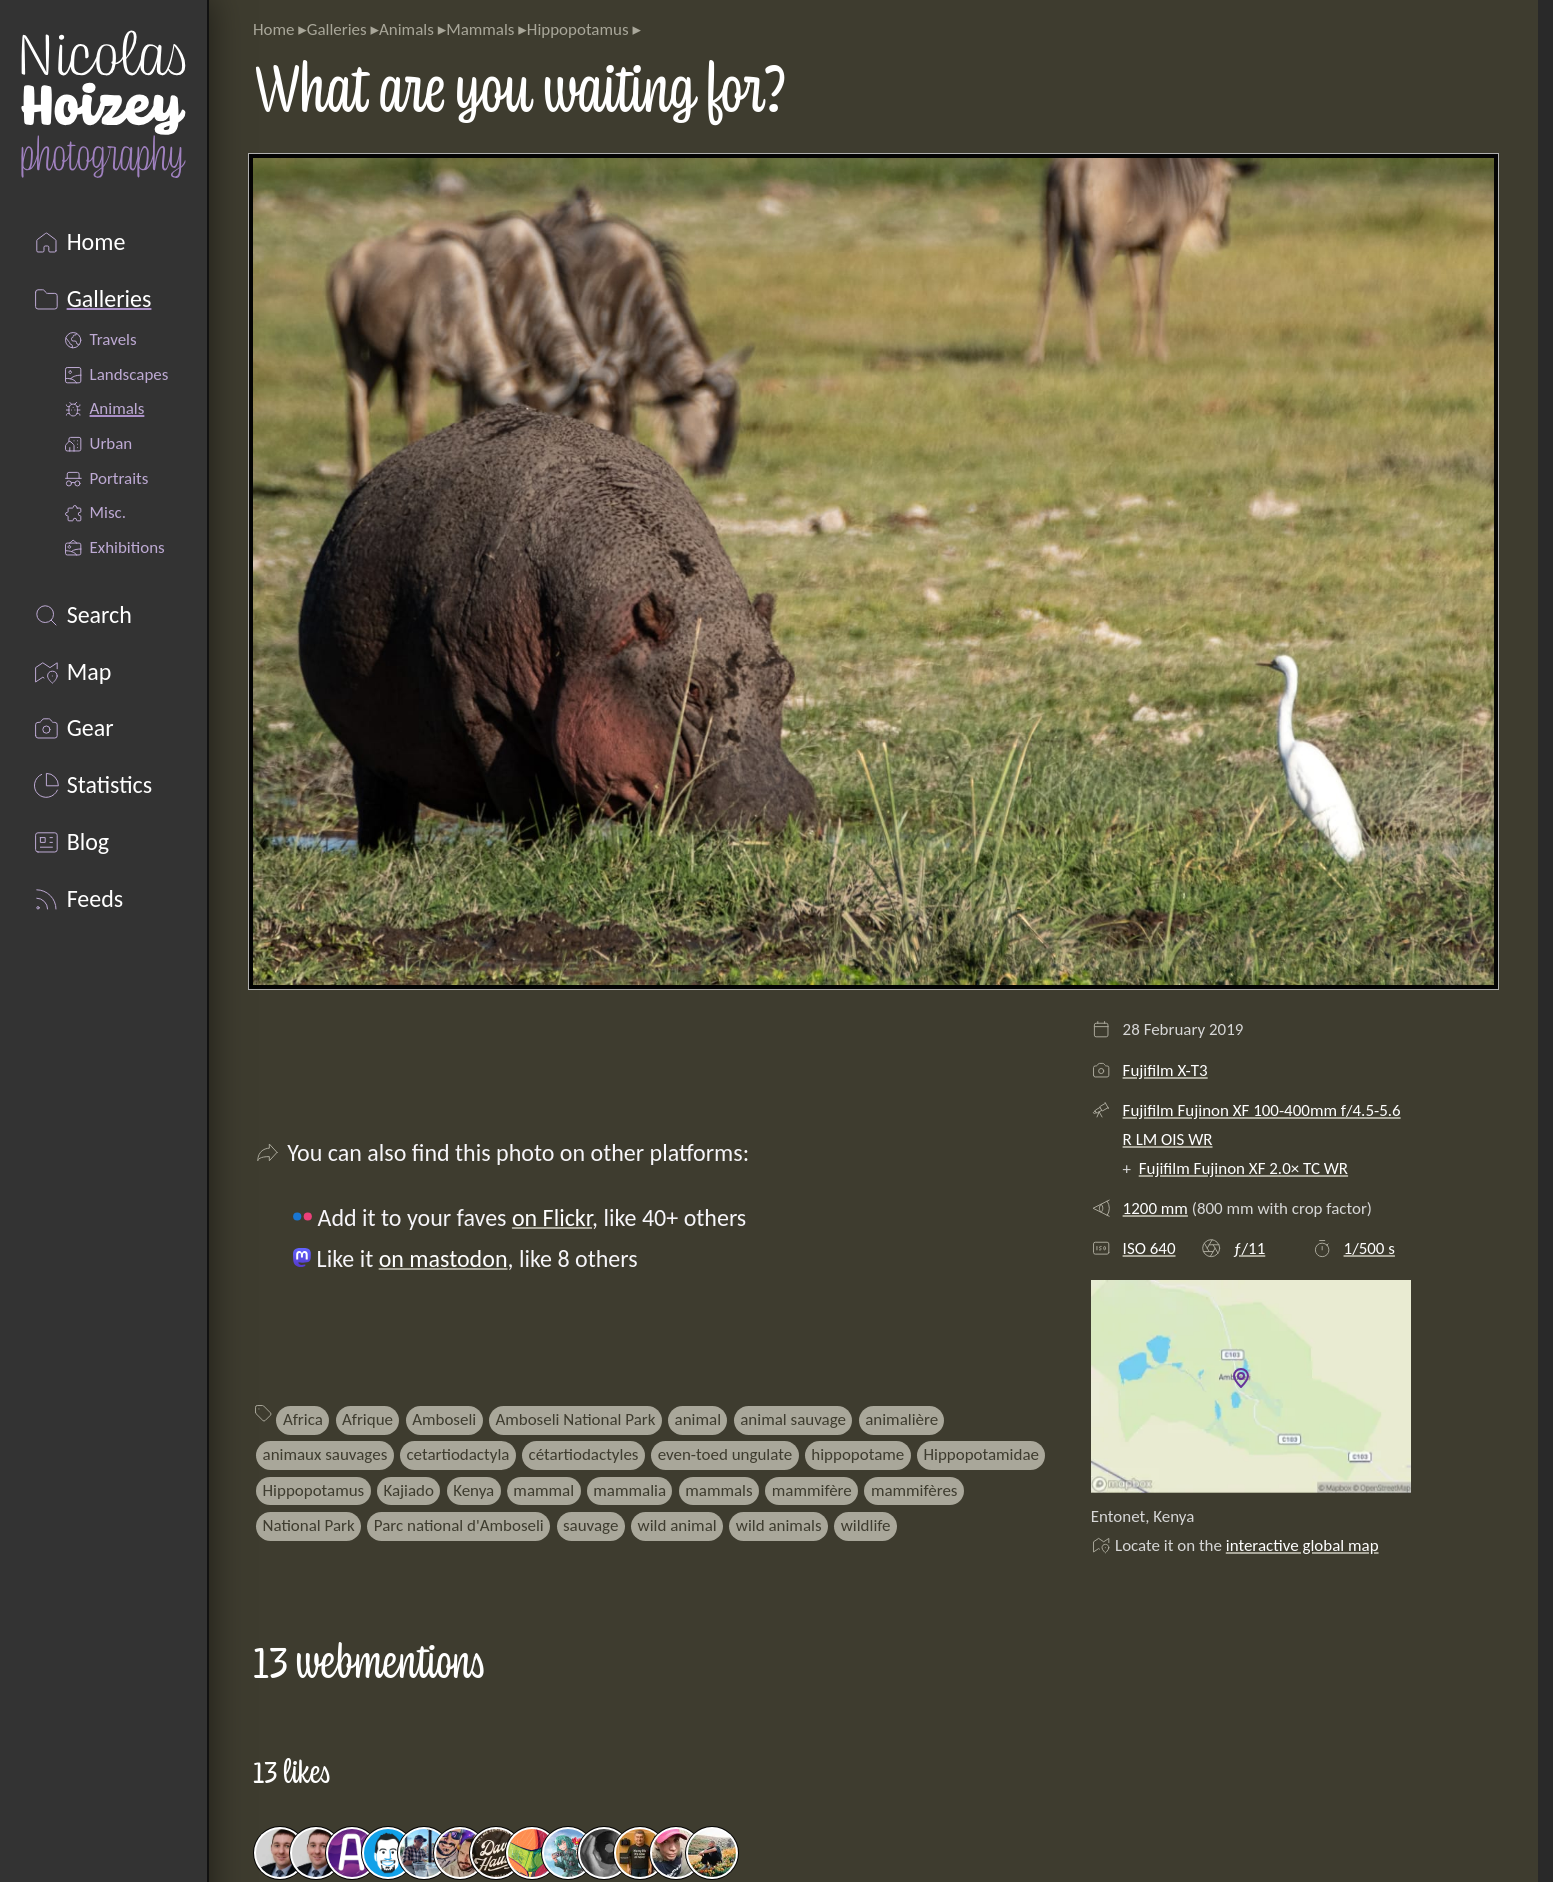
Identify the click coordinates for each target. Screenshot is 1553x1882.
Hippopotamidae (981, 1454)
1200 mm (1155, 1208)
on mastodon (443, 1258)
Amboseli (444, 1419)
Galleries (337, 29)
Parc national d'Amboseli (459, 1525)
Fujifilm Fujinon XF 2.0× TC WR (1243, 1168)
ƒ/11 (1249, 1248)
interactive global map (1302, 1545)
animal (698, 1419)
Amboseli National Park (575, 1419)
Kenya (473, 1490)
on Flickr (552, 1217)
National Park (309, 1525)
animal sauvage (793, 1419)
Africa (303, 1419)
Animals (406, 29)
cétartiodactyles (584, 1454)
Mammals (480, 29)
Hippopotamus (578, 29)
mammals (718, 1490)
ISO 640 (1149, 1248)
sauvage (590, 1525)
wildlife (866, 1525)
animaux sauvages (325, 1454)
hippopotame (857, 1454)
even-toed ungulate (725, 1454)
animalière (901, 1419)
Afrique (367, 1419)
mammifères (914, 1490)
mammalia (629, 1490)
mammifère (812, 1490)
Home (273, 29)
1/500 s (1369, 1248)
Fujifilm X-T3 (1165, 1070)
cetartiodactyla (457, 1454)
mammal (543, 1490)
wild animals (779, 1525)
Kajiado (408, 1490)
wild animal (677, 1525)
